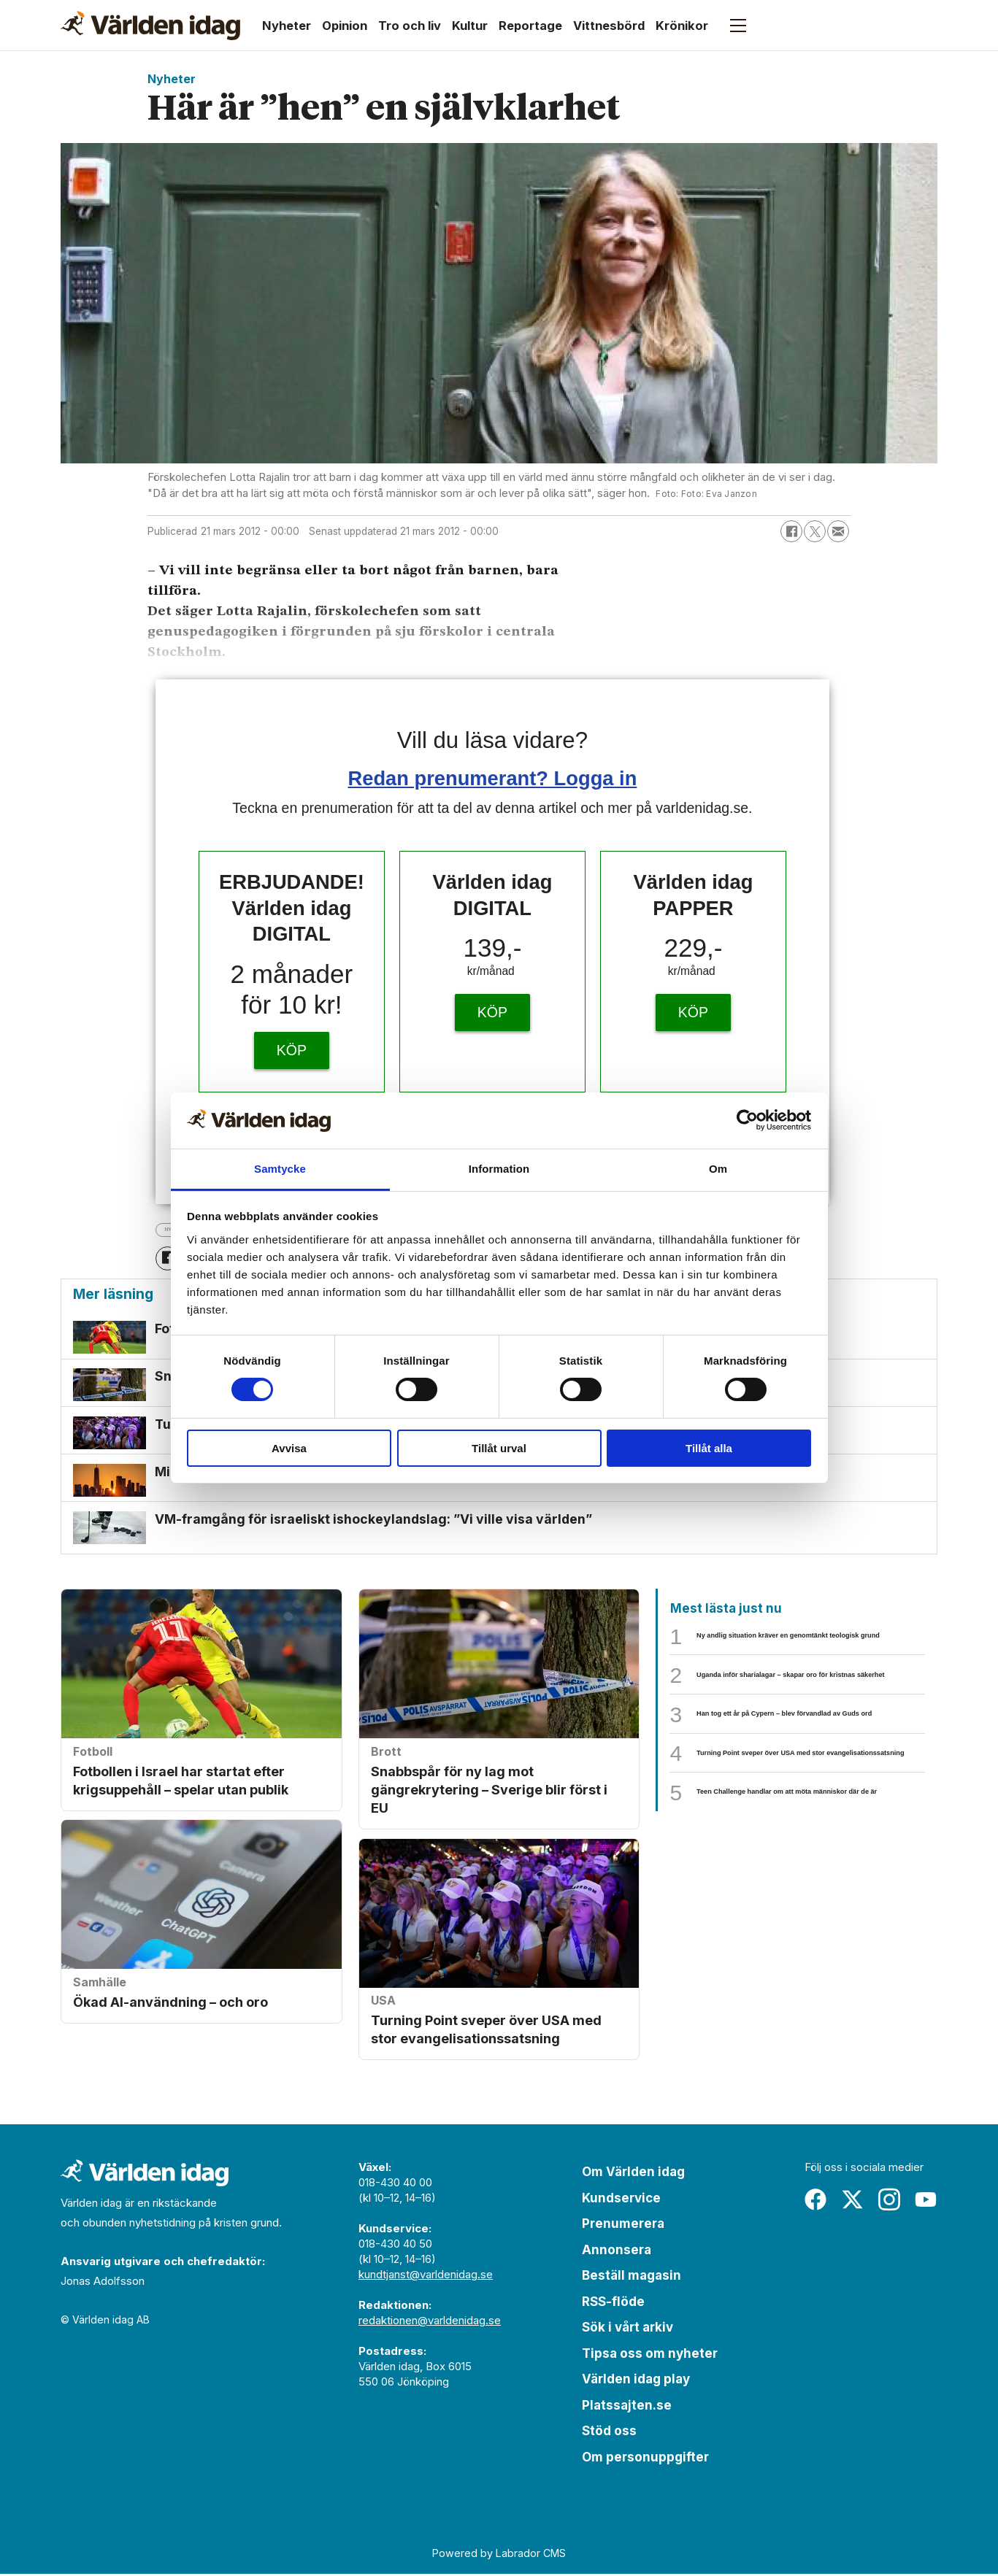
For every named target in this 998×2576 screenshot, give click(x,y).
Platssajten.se (627, 2406)
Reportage (530, 25)
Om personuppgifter (645, 2458)
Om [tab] (718, 1168)
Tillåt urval (499, 1448)
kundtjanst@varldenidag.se (425, 2276)
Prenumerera (623, 2225)
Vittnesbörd (609, 25)
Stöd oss (609, 2433)
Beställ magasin (631, 2277)
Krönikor (682, 25)
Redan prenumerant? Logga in (492, 778)
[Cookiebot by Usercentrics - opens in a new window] (747, 1120)
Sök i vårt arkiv (627, 2329)
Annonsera (616, 2251)
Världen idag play (636, 2381)
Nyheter (286, 25)
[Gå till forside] (150, 25)
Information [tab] (499, 1168)
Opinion (344, 25)
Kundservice (621, 2199)
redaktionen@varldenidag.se (429, 2322)
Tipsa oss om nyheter (650, 2355)
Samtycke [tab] (280, 1168)
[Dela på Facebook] (791, 531)
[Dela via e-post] (838, 531)
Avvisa (289, 1448)
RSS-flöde (613, 2303)
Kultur (470, 25)
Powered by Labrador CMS (499, 2555)
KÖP (292, 1050)
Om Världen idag (633, 2174)
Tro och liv (409, 25)
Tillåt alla (709, 1448)
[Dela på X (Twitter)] (815, 531)
